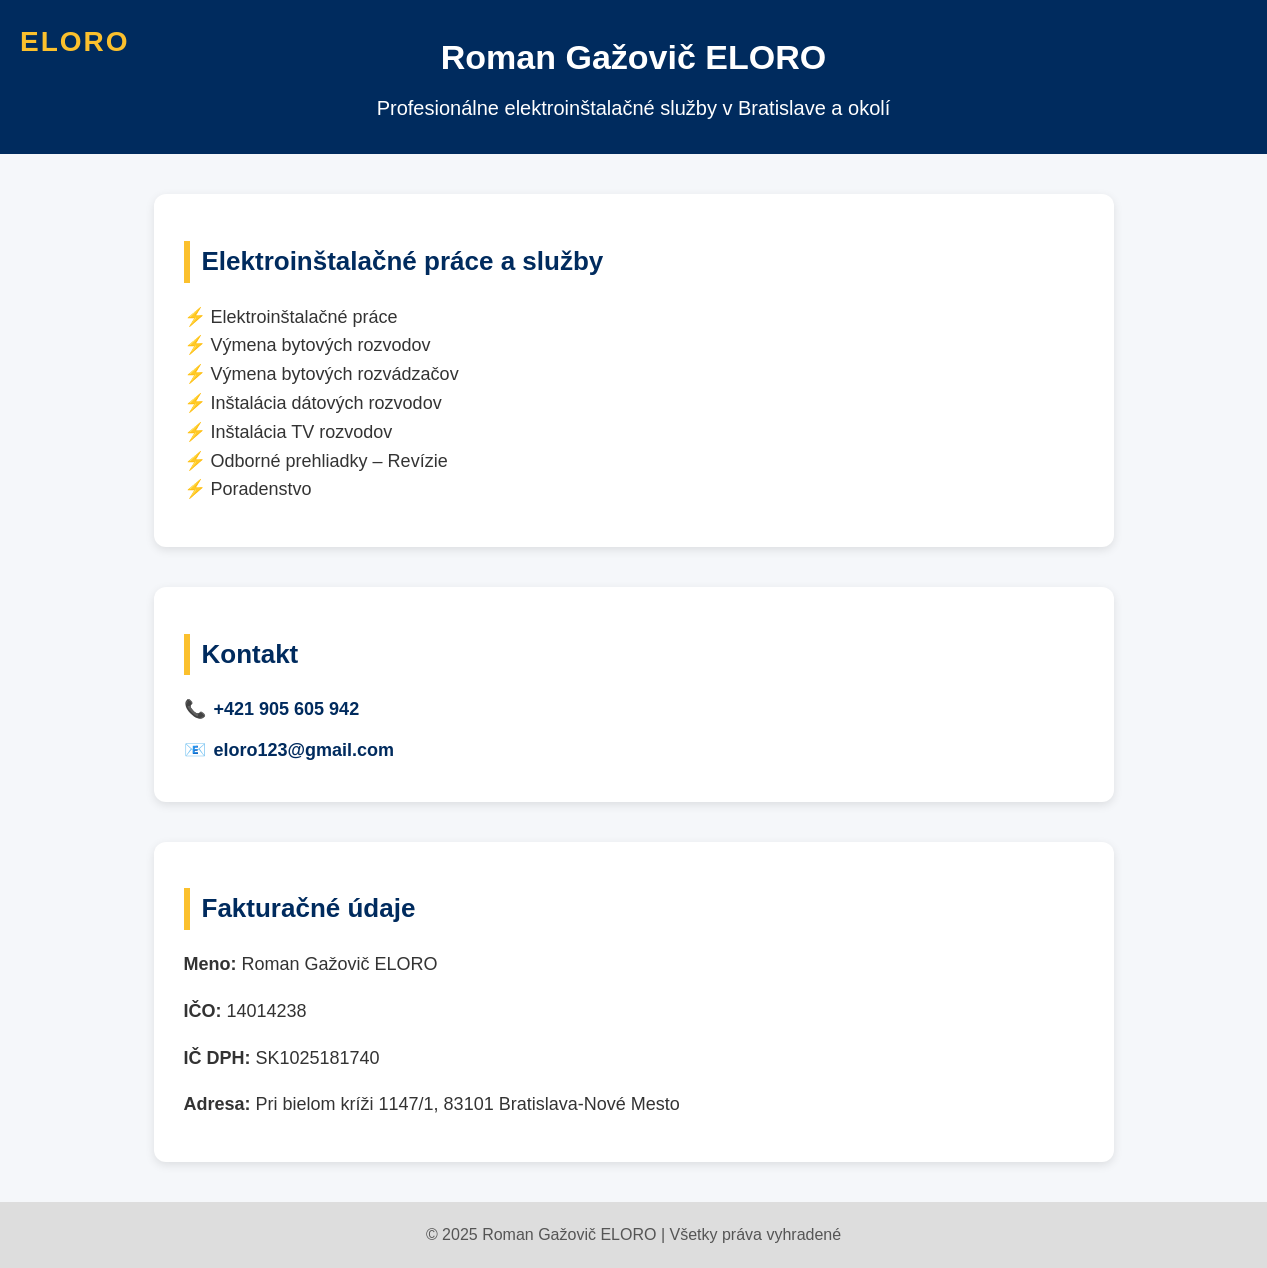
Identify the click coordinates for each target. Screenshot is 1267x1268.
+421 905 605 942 (287, 709)
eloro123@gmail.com (304, 750)
